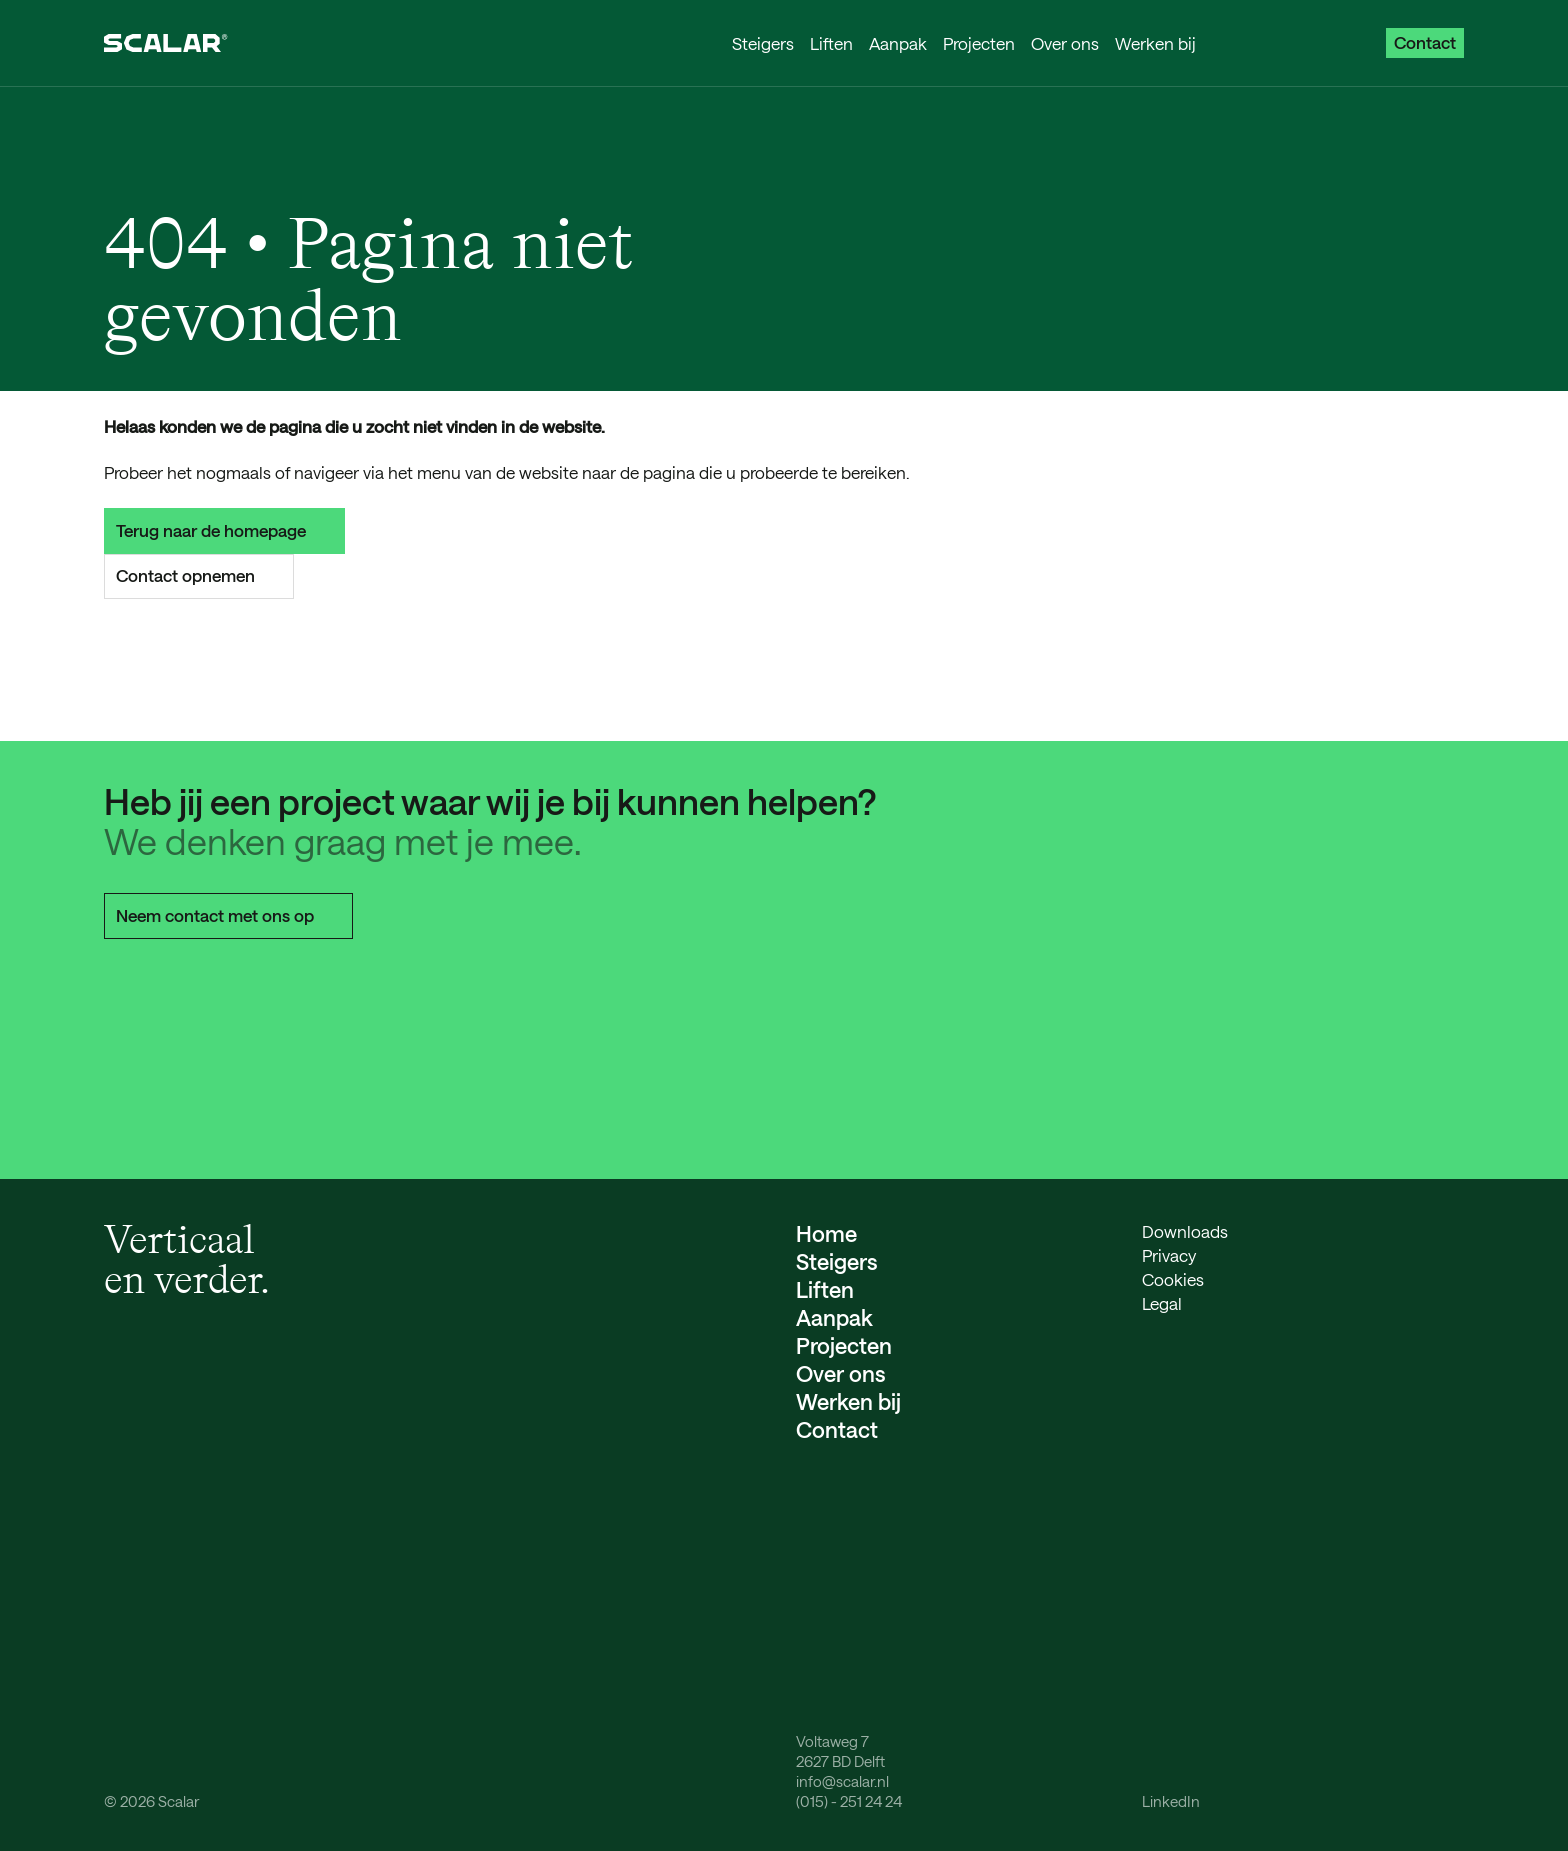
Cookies (1173, 1279)
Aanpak (898, 43)
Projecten (979, 43)
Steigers (763, 43)
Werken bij (1155, 43)
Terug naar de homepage (224, 530)
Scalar (178, 1801)
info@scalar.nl (842, 1781)
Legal (1162, 1303)
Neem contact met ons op (228, 915)
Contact (1425, 42)
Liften (831, 43)
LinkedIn (1171, 1801)
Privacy (1169, 1255)
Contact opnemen (199, 575)
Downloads (1185, 1231)
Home (826, 1233)
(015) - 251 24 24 (849, 1801)
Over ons (1065, 43)
